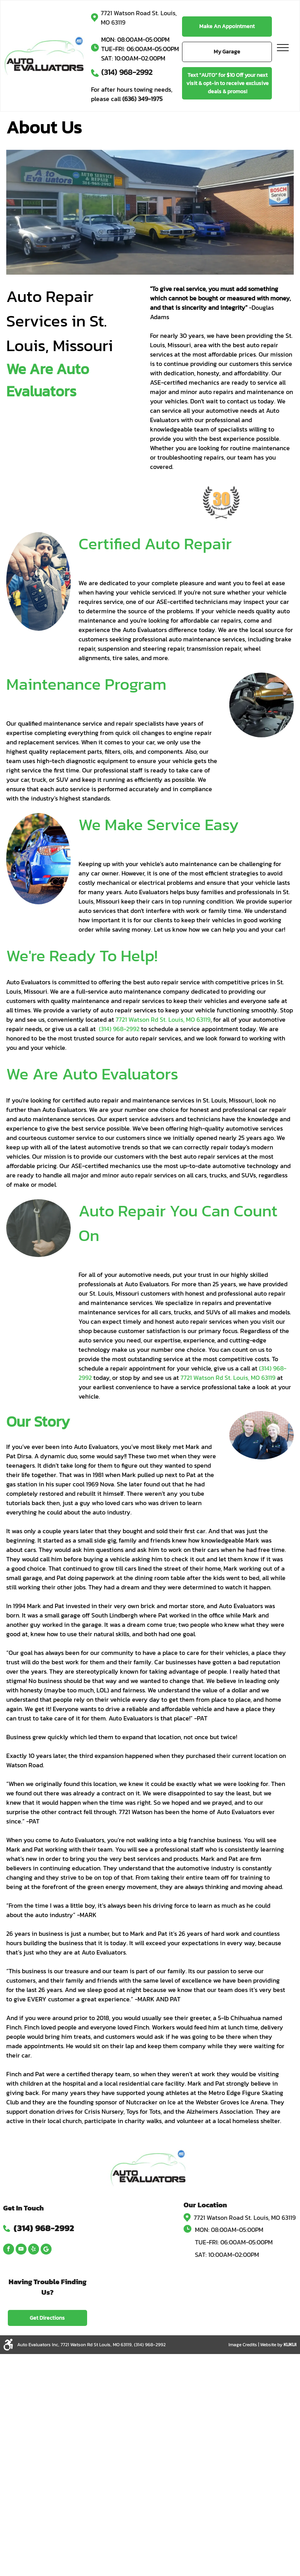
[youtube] (21, 2250)
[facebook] (8, 2250)
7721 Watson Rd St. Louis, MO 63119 (227, 1377)
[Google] (46, 2250)
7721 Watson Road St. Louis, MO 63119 (245, 2217)
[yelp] (33, 2250)
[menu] (283, 47)
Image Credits (243, 2344)
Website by (271, 2344)
